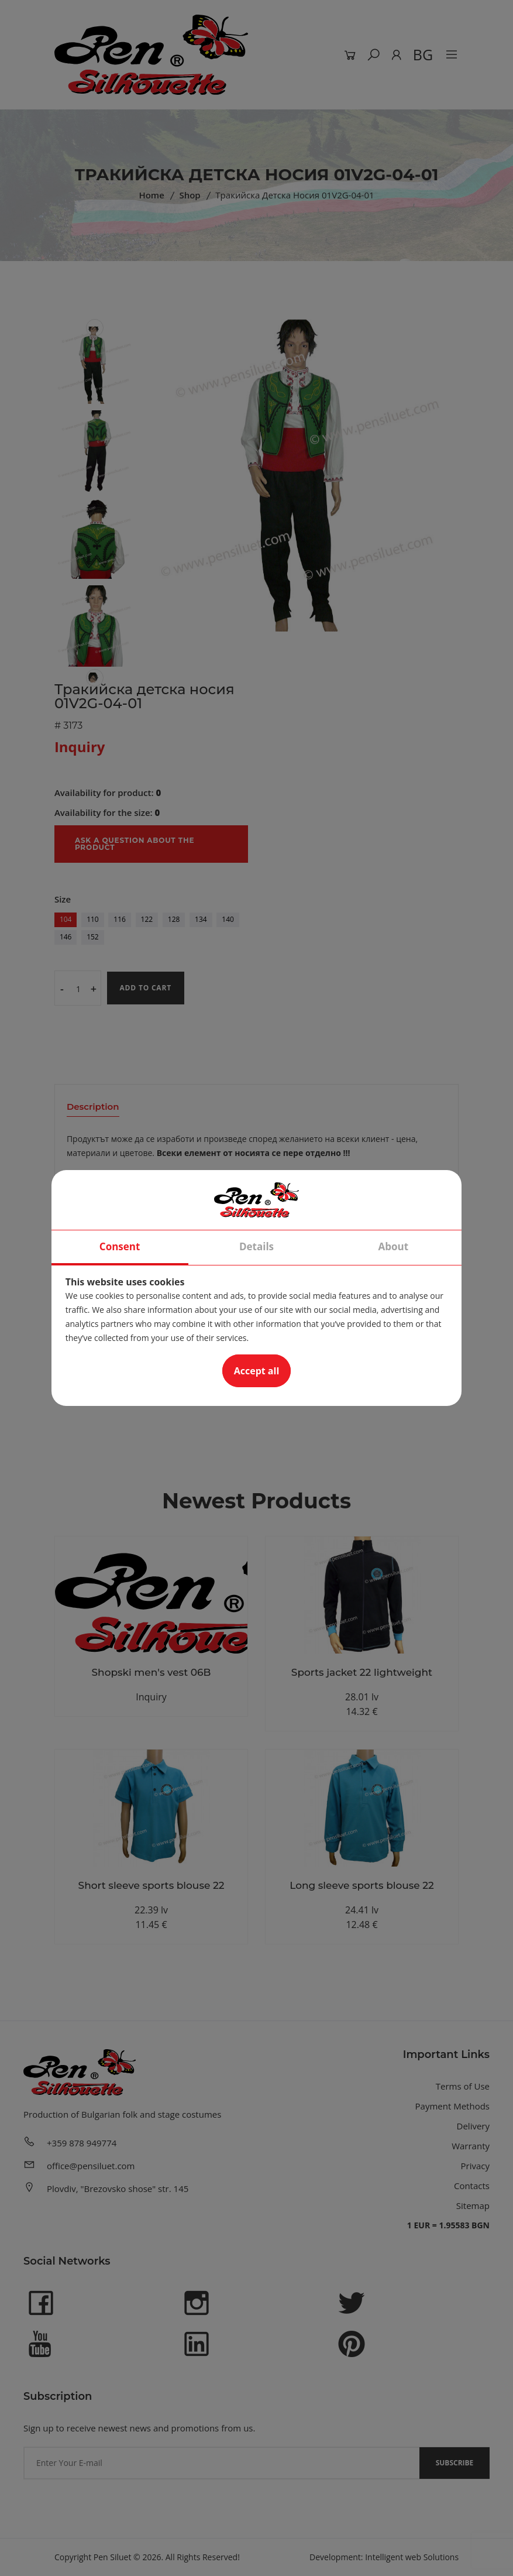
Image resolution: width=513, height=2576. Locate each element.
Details (256, 1246)
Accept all (257, 1370)
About (393, 1246)
